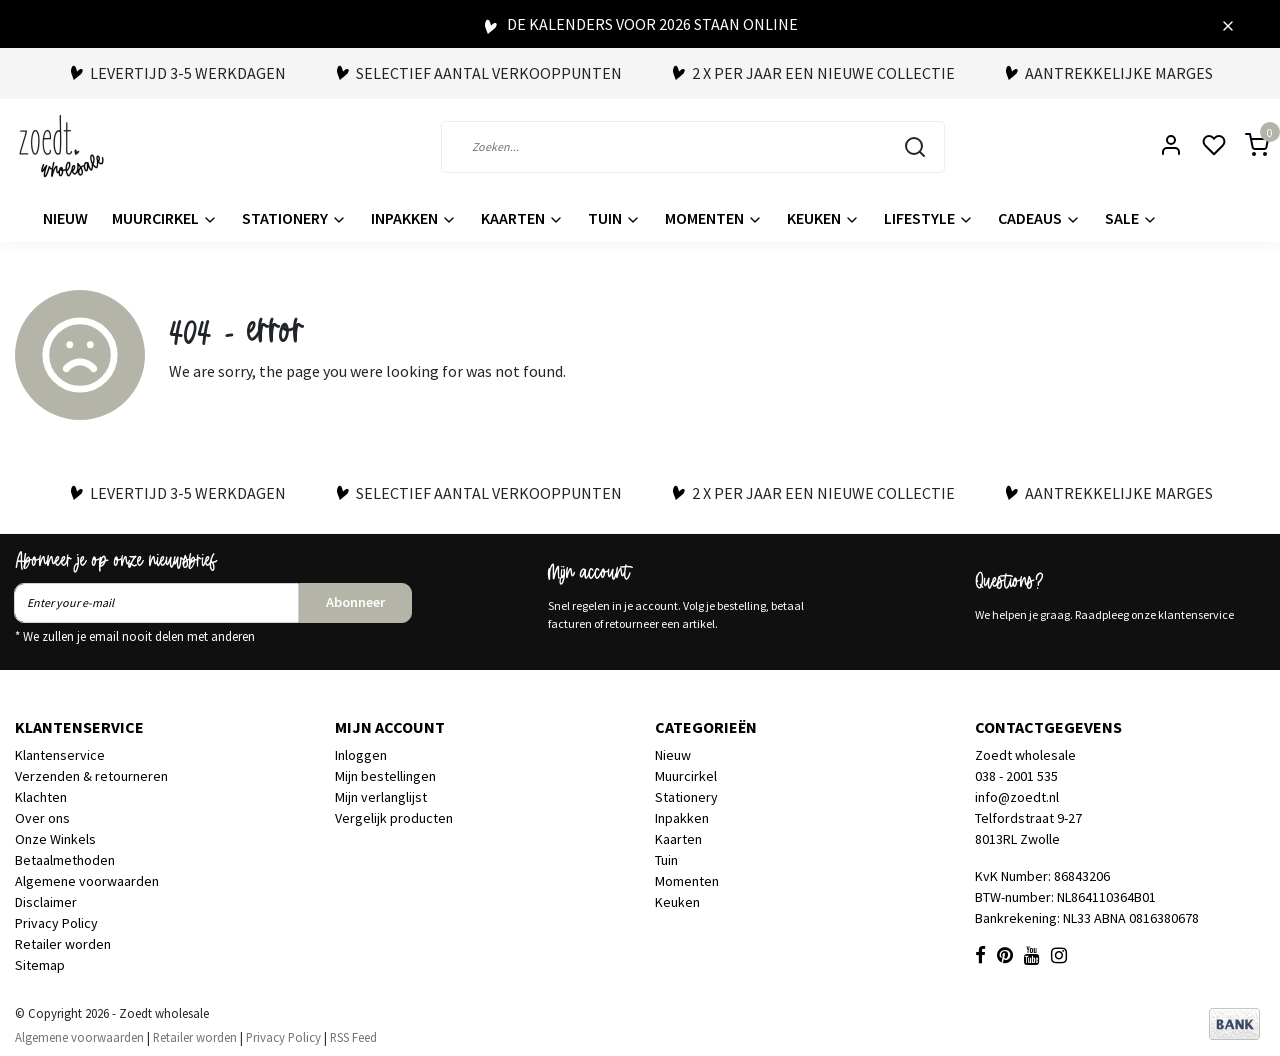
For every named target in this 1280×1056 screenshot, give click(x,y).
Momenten (714, 218)
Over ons (42, 818)
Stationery (294, 218)
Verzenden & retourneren (91, 776)
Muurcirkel (165, 218)
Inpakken (414, 218)
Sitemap (40, 965)
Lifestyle (929, 218)
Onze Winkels (55, 839)
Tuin (614, 218)
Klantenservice (60, 755)
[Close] (1228, 24)
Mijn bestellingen (385, 776)
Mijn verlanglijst (381, 797)
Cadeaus (1039, 218)
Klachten (41, 797)
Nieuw (65, 218)
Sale (1131, 218)
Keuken (823, 218)
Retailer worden (63, 944)
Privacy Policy (56, 923)
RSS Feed (353, 1037)
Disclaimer (46, 902)
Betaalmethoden (65, 860)
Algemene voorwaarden (87, 881)
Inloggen (361, 755)
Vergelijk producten (394, 818)
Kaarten (522, 218)
